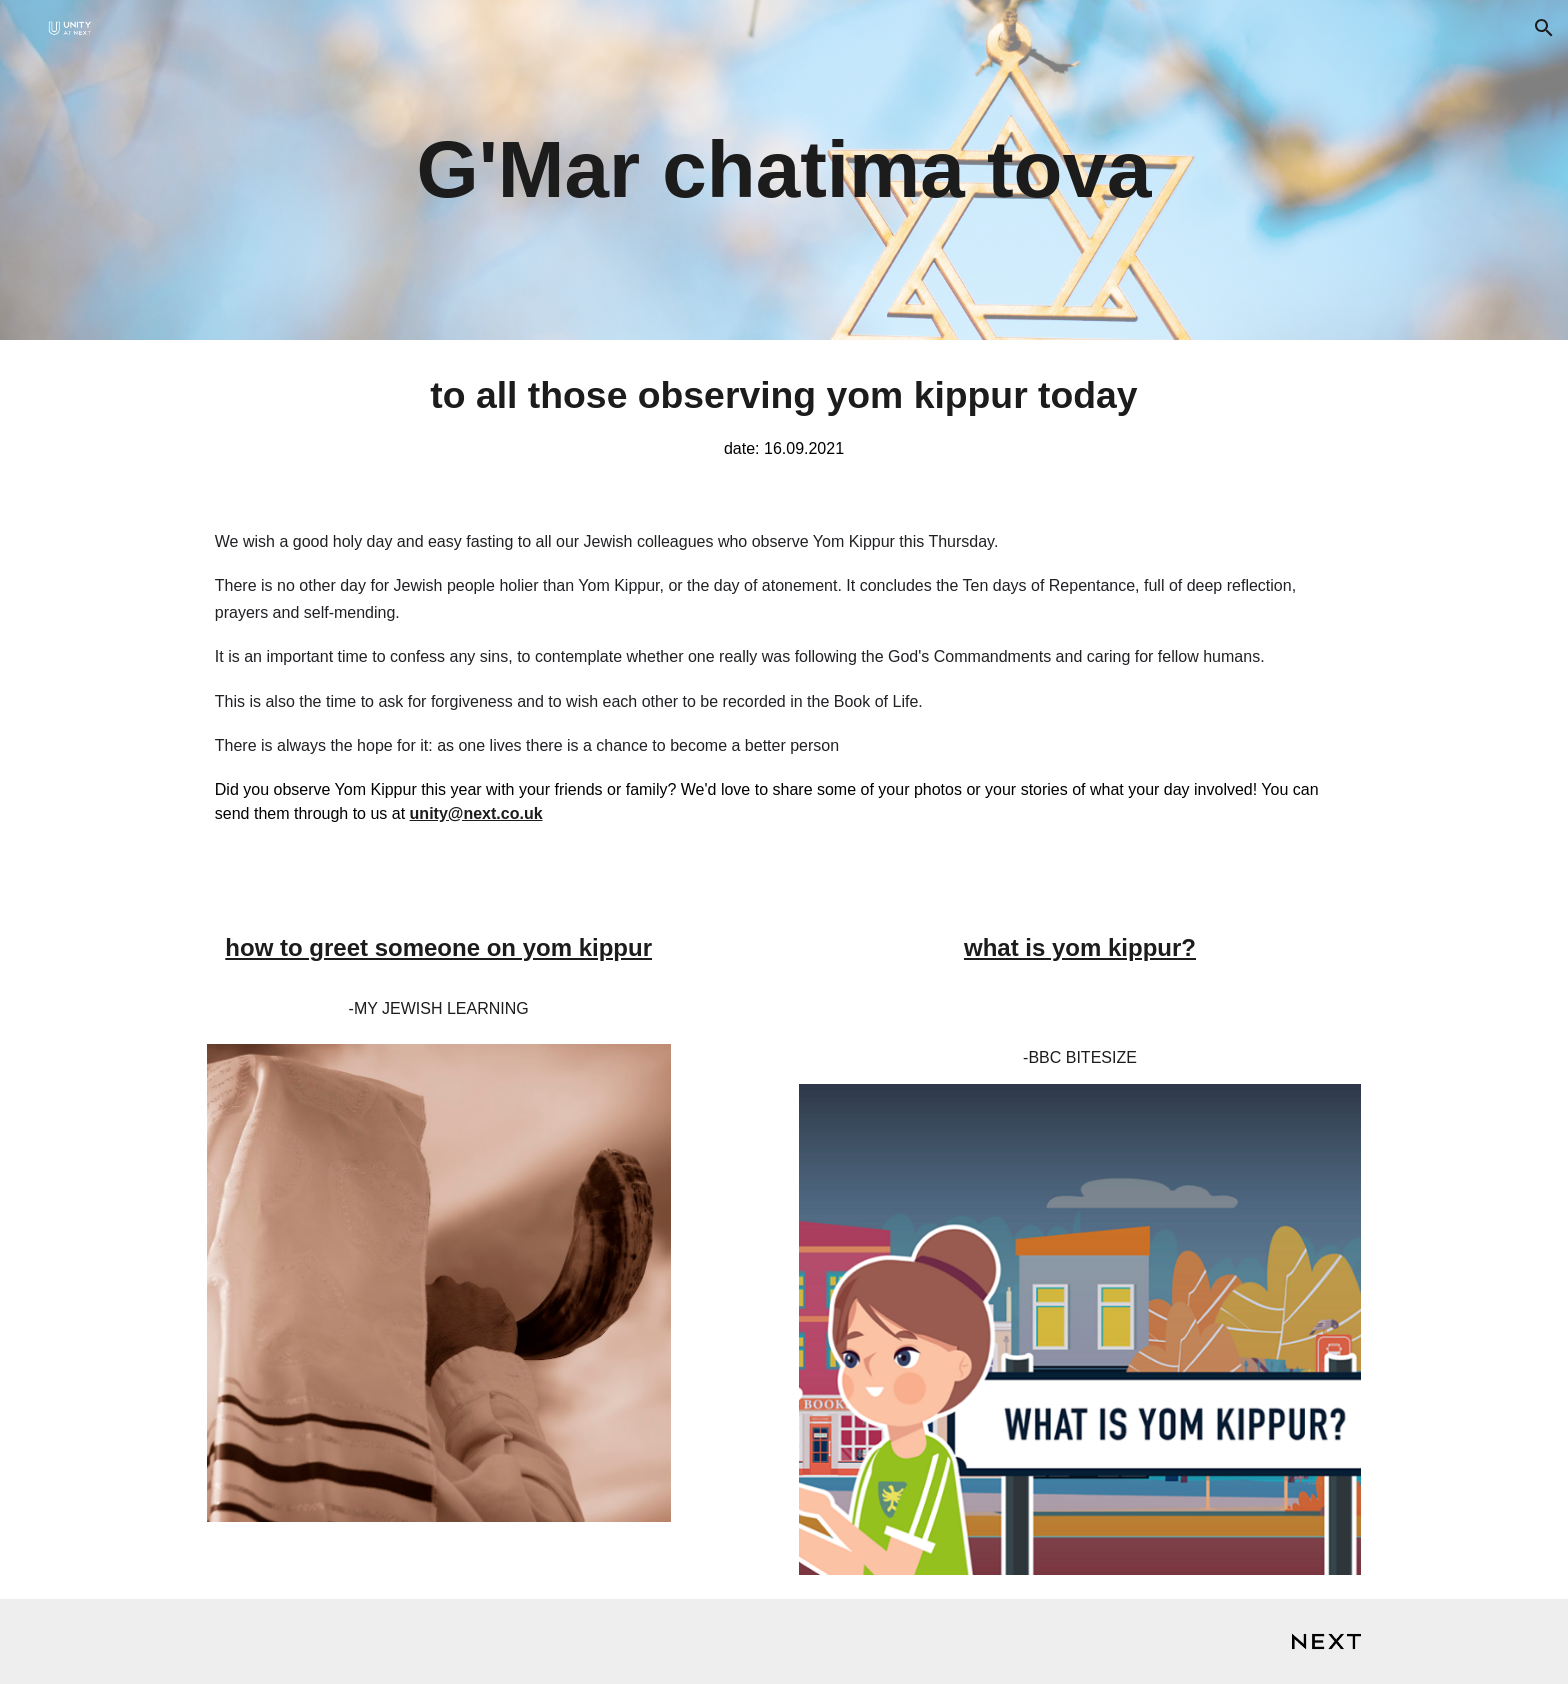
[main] (784, 170)
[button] (1544, 28)
